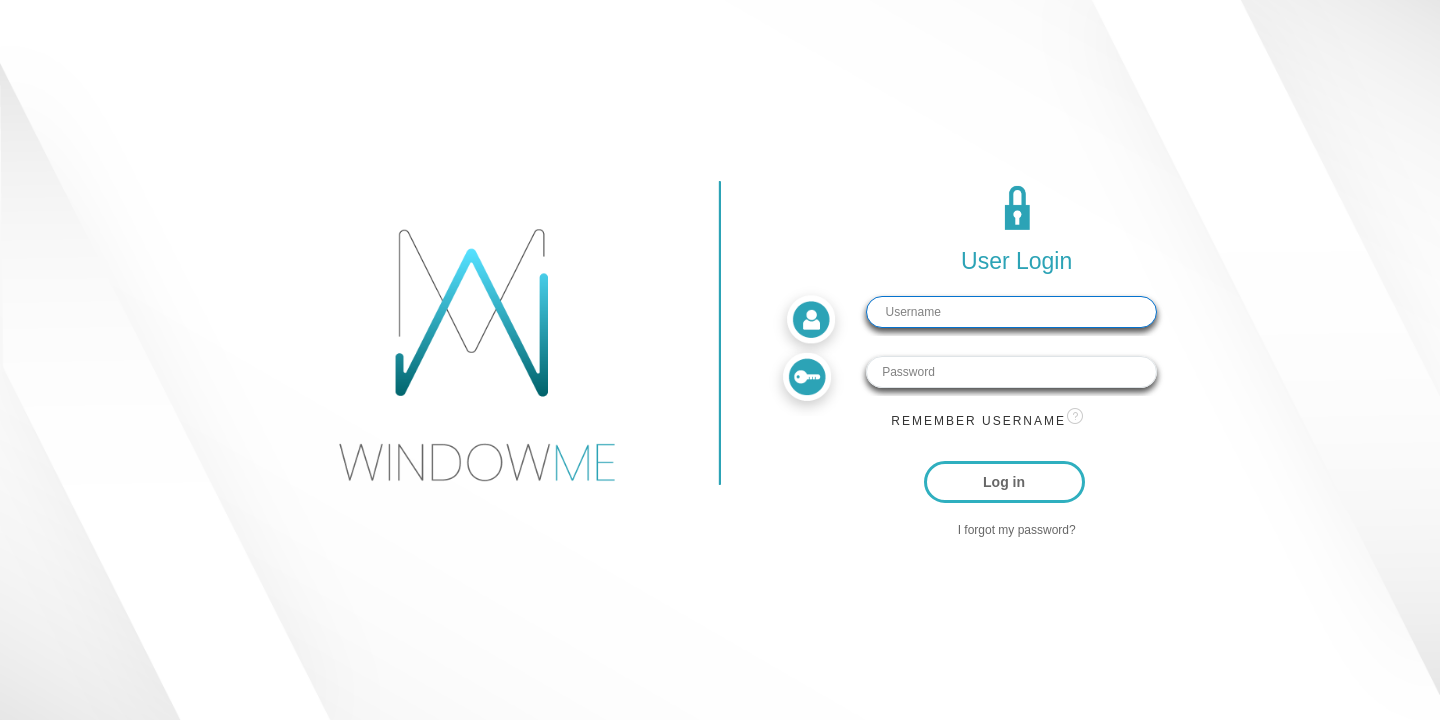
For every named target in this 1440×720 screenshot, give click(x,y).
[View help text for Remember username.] (1075, 416)
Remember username (978, 421)
